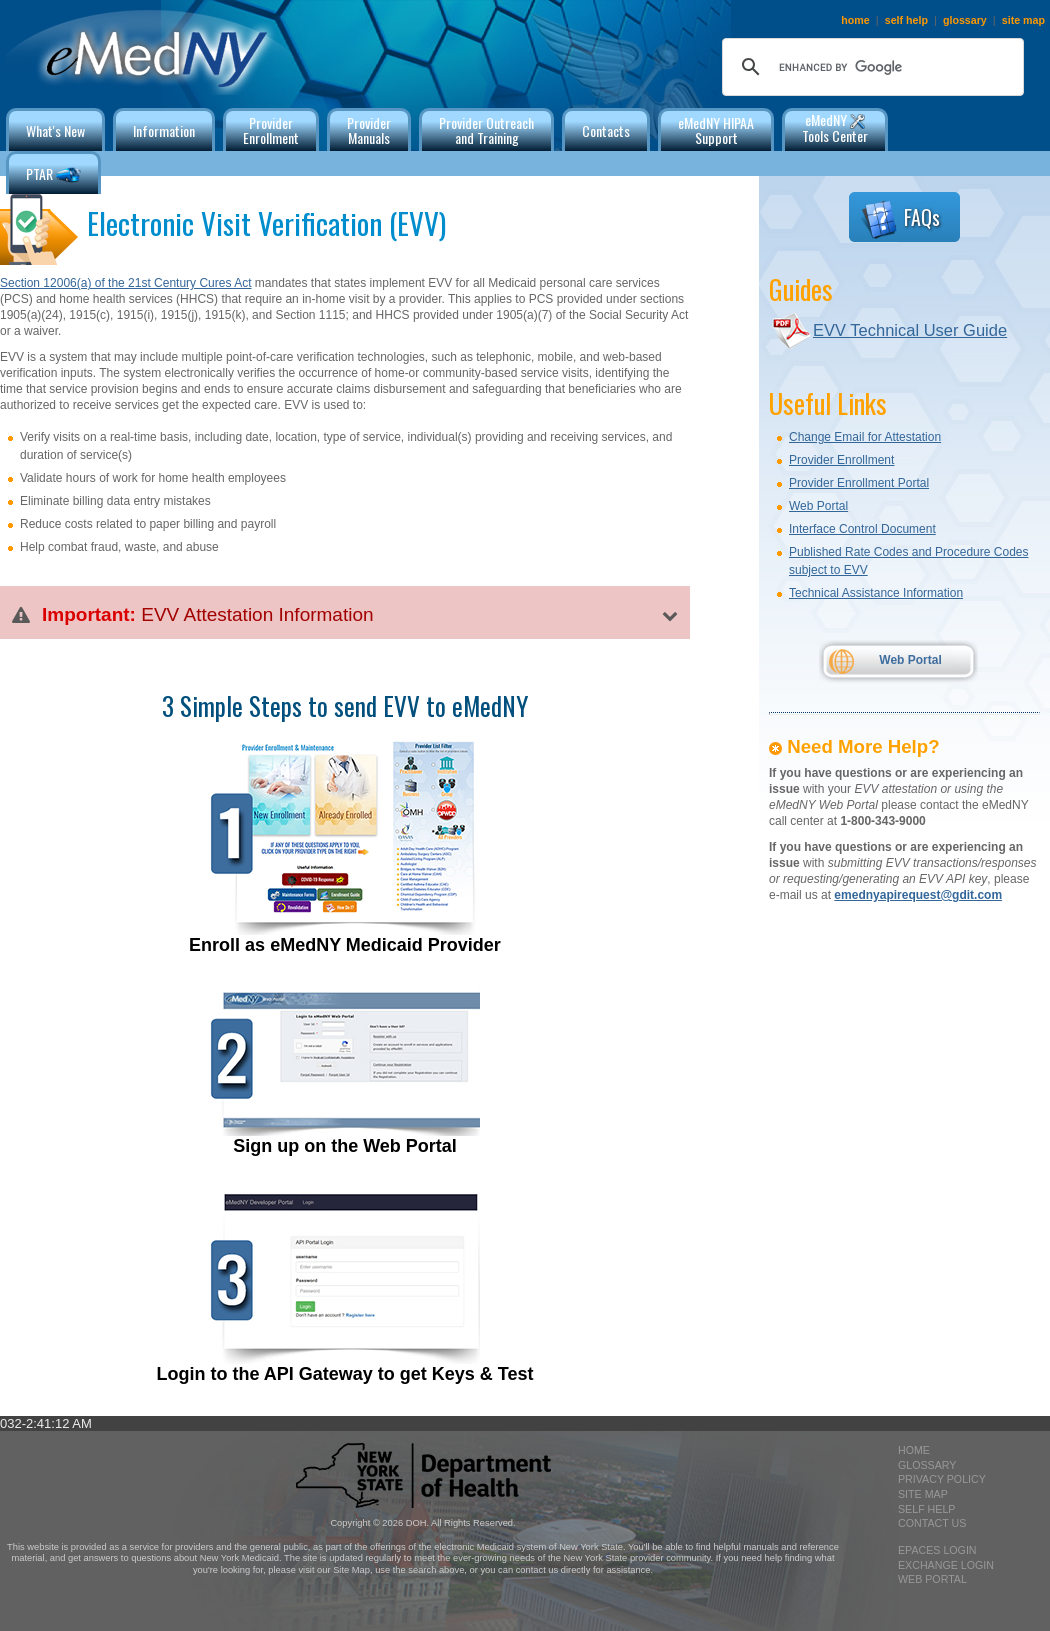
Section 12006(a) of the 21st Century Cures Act (125, 283)
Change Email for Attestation (865, 437)
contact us (932, 1523)
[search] (870, 67)
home (855, 20)
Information (164, 130)
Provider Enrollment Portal (859, 483)
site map (1023, 20)
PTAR (53, 175)
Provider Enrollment (841, 460)
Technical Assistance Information (876, 593)
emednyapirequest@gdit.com (918, 895)
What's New (55, 130)
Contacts (606, 130)
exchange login (946, 1565)
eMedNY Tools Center (835, 127)
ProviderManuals (369, 130)
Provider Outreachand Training (486, 130)
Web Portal (818, 506)
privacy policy (942, 1479)
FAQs (899, 220)
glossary (965, 20)
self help (906, 20)
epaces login (937, 1550)
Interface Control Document (862, 529)
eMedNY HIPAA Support (716, 130)
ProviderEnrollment (271, 130)
